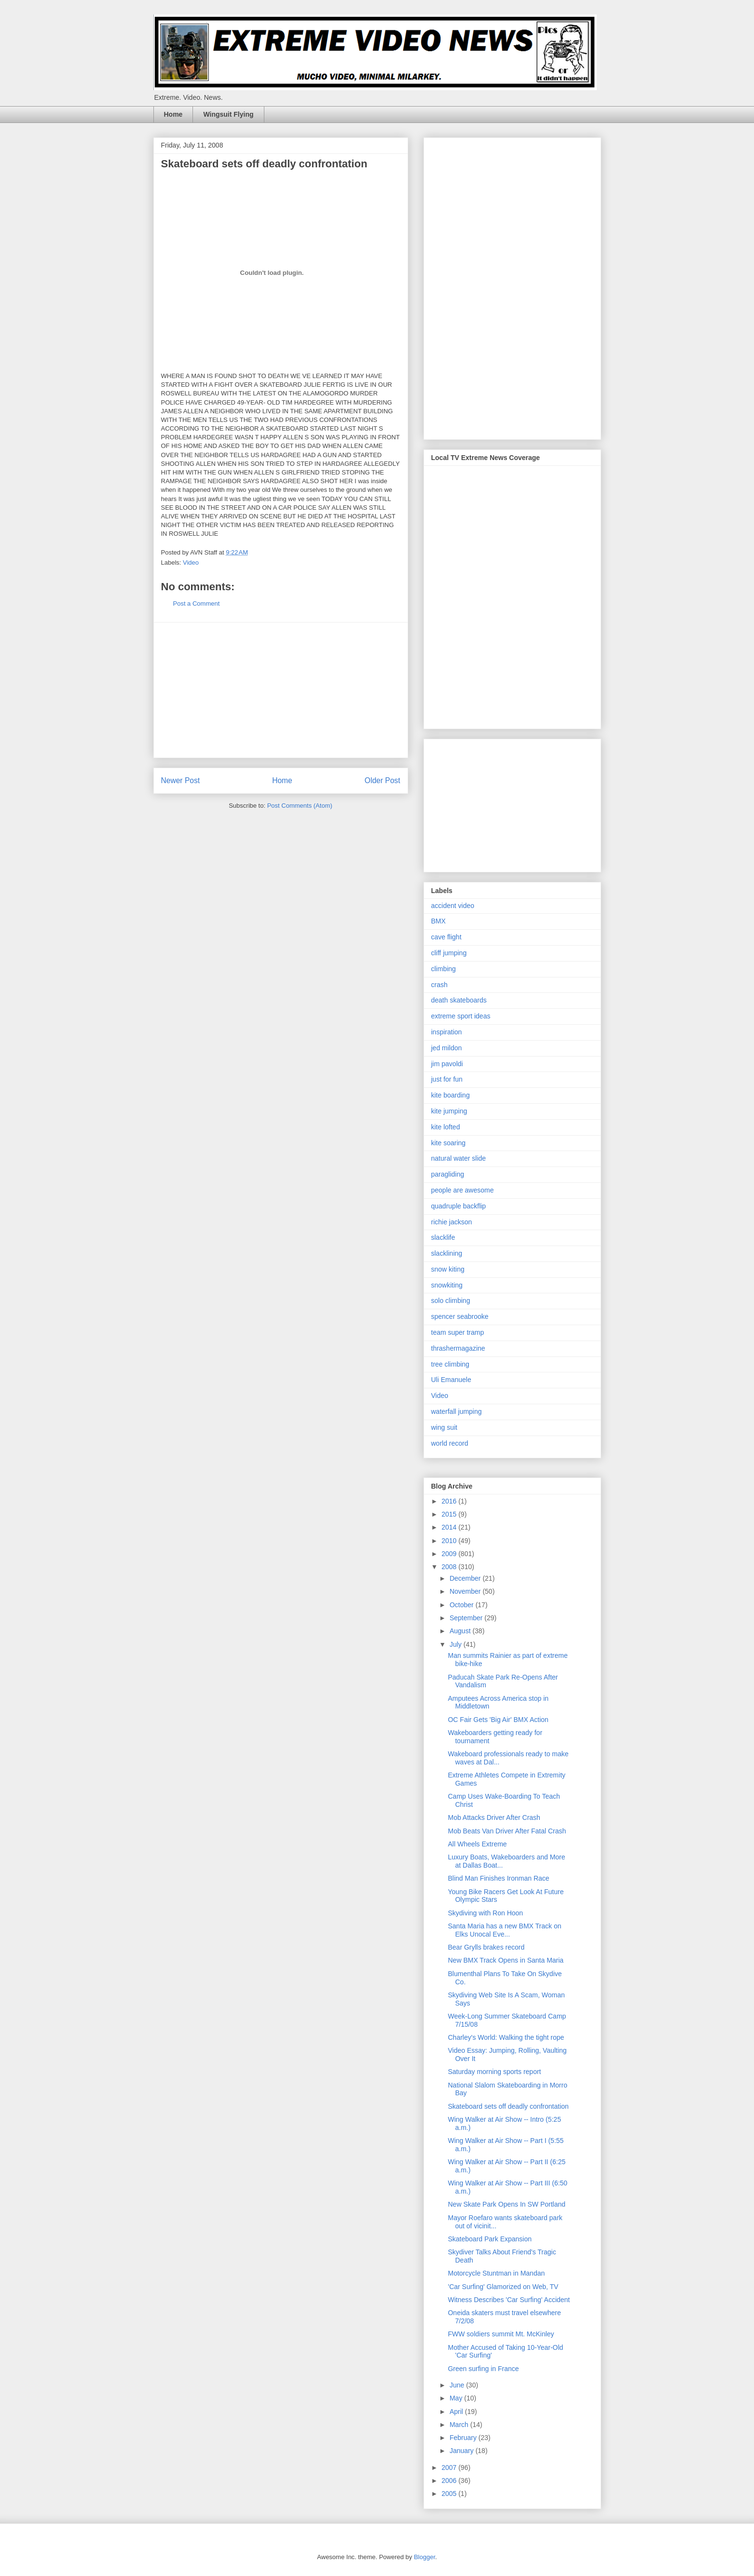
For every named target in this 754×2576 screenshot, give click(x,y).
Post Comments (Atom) (299, 805)
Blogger (424, 2557)
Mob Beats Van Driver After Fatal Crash (507, 1831)
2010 (449, 1541)
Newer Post (180, 780)
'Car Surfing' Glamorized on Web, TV (503, 2287)
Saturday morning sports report (494, 2071)
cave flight (446, 937)
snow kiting (448, 1269)
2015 (449, 1514)
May (457, 2398)
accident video (453, 905)
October (463, 1605)
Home (173, 114)
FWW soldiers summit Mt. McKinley (501, 2334)
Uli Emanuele (451, 1379)
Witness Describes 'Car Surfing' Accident (509, 2300)
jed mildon (446, 1048)
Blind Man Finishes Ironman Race (498, 1878)
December (466, 1578)
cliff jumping (449, 953)
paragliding (448, 1174)
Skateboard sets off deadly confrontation (508, 2106)
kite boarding (450, 1095)
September (467, 1618)
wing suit (444, 1427)
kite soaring (448, 1143)
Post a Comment (196, 603)
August (461, 1631)
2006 (449, 2480)
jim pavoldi (447, 1064)
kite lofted (445, 1127)
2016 (449, 1501)
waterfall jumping (456, 1411)
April (457, 2411)
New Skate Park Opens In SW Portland (506, 2204)
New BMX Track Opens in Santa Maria (505, 1960)
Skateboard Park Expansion (490, 2239)
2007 (449, 2467)
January (463, 2450)
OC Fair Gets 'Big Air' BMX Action (498, 1719)
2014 (449, 1527)
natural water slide (458, 1158)
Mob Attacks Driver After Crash (494, 1817)
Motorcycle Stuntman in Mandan (496, 2273)
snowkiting (447, 1285)
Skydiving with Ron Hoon (485, 1913)
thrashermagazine (458, 1348)
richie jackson (451, 1222)
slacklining (447, 1253)
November (466, 1591)
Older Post (382, 780)
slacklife (443, 1237)
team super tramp (457, 1332)
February (464, 2437)
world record (449, 1443)
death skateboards (459, 1000)
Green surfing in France (483, 2369)
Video (191, 562)
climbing (443, 969)
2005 (449, 2493)
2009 (449, 1554)
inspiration (446, 1032)
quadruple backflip (458, 1206)
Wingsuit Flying (228, 114)
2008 (449, 1567)
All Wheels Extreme (477, 1844)
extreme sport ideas (461, 1016)
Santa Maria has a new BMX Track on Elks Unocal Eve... (504, 1930)
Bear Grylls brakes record (486, 1947)
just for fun (447, 1079)
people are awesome (462, 1190)
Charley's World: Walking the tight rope (506, 2037)
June (458, 2385)
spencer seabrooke (460, 1316)
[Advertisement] (280, 690)
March (460, 2424)
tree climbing (450, 1364)
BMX (438, 921)
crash (439, 985)
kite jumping (449, 1111)
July (457, 1644)
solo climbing (450, 1300)
